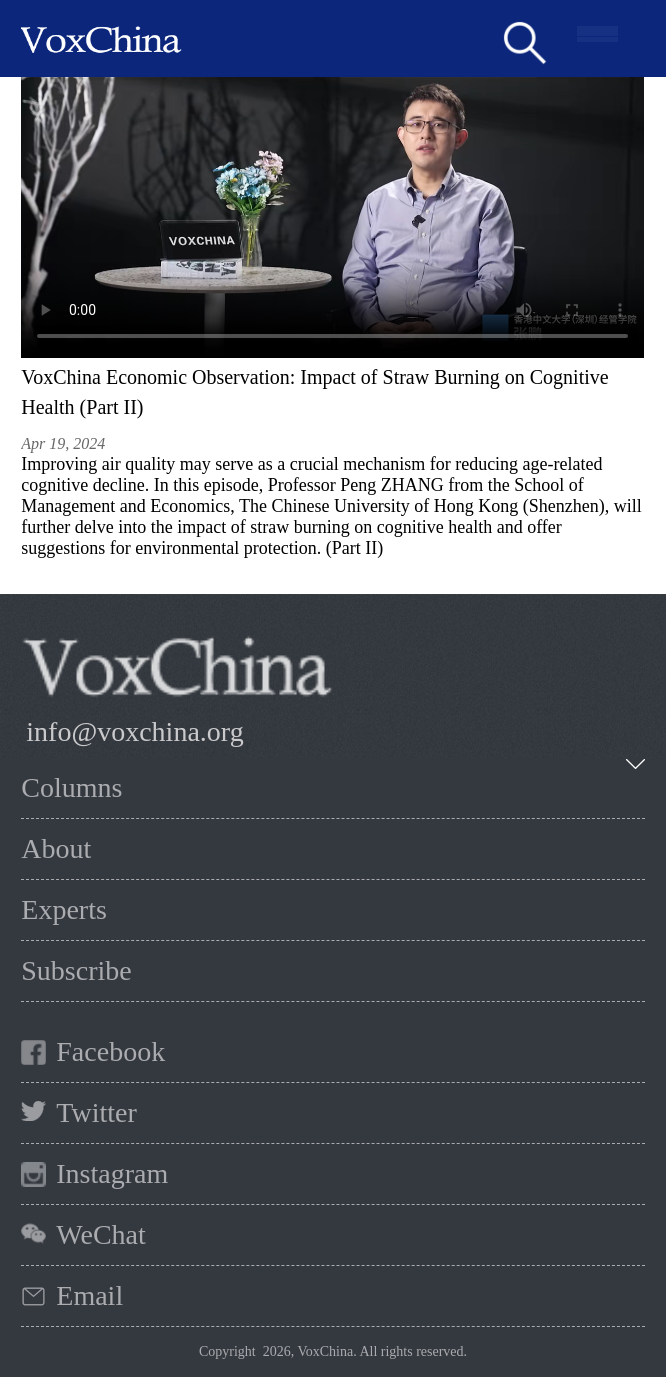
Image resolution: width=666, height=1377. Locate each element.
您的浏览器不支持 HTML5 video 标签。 (332, 217)
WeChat (101, 1234)
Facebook (110, 1051)
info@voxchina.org (134, 731)
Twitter (96, 1112)
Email (89, 1295)
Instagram (112, 1173)
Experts (64, 909)
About (56, 848)
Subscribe (76, 970)
